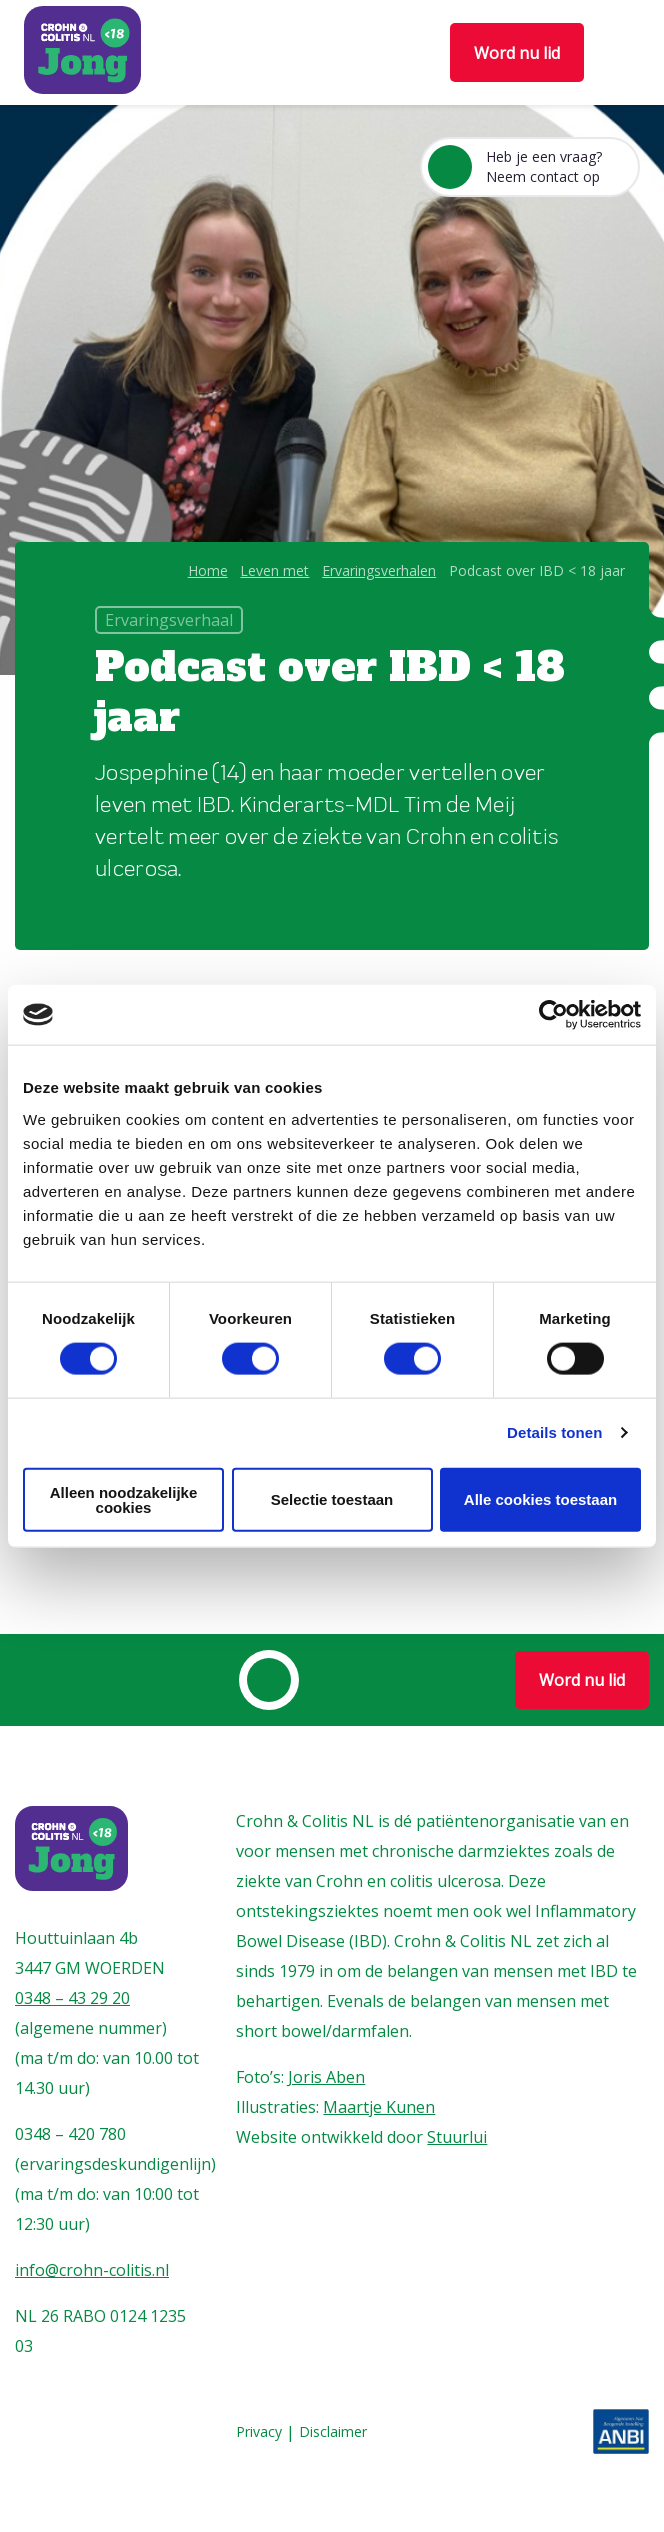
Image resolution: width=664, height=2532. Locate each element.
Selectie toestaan (332, 1499)
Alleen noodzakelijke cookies (124, 1499)
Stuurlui (457, 2137)
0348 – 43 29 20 (72, 1998)
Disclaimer (333, 2432)
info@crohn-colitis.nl (92, 2270)
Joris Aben (326, 2077)
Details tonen (554, 1432)
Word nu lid (517, 53)
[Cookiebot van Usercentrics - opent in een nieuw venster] (553, 1015)
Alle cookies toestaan (540, 1499)
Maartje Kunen (379, 2107)
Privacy (259, 2432)
